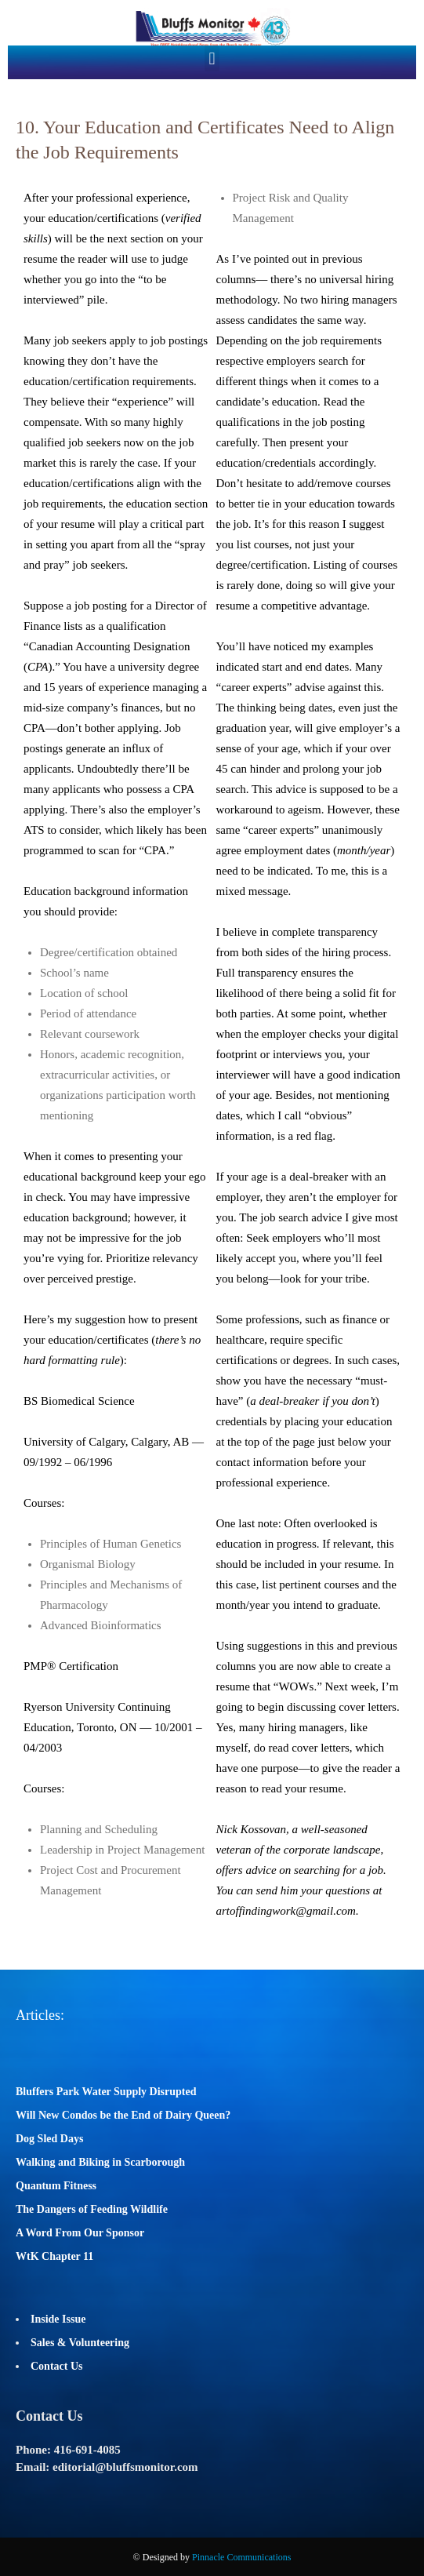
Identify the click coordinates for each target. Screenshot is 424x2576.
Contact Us (57, 2366)
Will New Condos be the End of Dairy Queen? (123, 2115)
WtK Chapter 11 (54, 2256)
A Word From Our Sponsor (80, 2233)
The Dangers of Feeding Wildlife (92, 2209)
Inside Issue (58, 2319)
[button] (212, 58)
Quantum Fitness (56, 2186)
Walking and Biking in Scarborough (100, 2162)
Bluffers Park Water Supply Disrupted (106, 2092)
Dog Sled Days (49, 2139)
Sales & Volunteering (80, 2343)
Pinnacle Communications (241, 2557)
